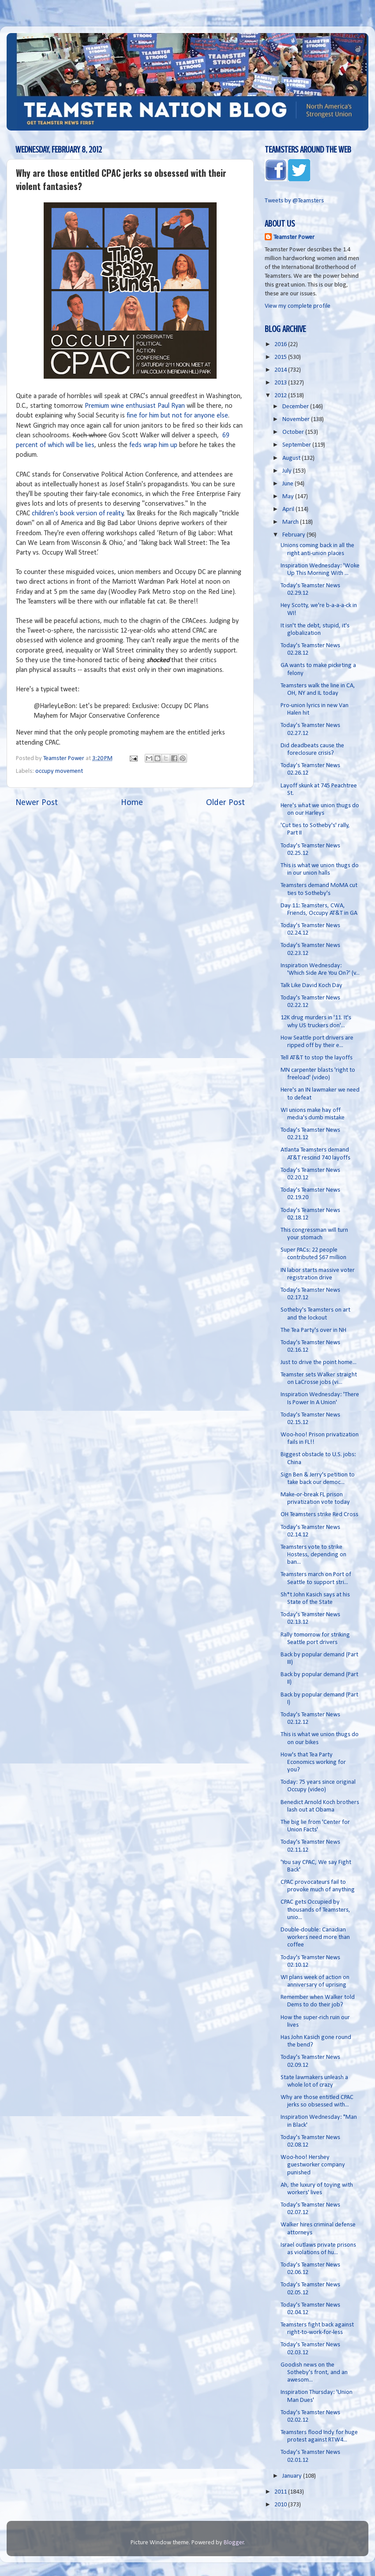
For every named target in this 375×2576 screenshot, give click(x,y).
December (296, 406)
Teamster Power (294, 237)
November (296, 419)
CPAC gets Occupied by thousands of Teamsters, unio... (315, 1910)
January (292, 2476)
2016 (281, 344)
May (288, 496)
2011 (281, 2492)
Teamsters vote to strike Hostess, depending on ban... (313, 1555)
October (293, 432)
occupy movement (59, 771)
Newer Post (36, 802)
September (297, 445)
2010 (281, 2504)
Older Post (225, 802)
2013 (281, 383)
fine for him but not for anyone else (177, 415)
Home (132, 802)
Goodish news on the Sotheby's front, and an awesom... (314, 2373)
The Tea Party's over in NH (313, 1330)
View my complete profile (297, 306)
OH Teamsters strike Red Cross (319, 1514)
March (291, 522)
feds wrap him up (153, 445)
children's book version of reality (78, 513)
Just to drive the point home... (318, 1362)
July (287, 471)
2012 (281, 395)
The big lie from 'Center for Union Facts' (315, 1826)
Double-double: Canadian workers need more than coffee (315, 1938)
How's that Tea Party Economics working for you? (313, 1763)
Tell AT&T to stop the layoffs (316, 1058)
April (289, 509)
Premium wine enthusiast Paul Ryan (135, 406)
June (288, 484)
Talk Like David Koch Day (311, 985)
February (294, 535)
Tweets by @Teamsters (294, 201)
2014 (281, 370)
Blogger (234, 2542)
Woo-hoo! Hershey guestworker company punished (313, 2165)
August (292, 458)
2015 (281, 357)
